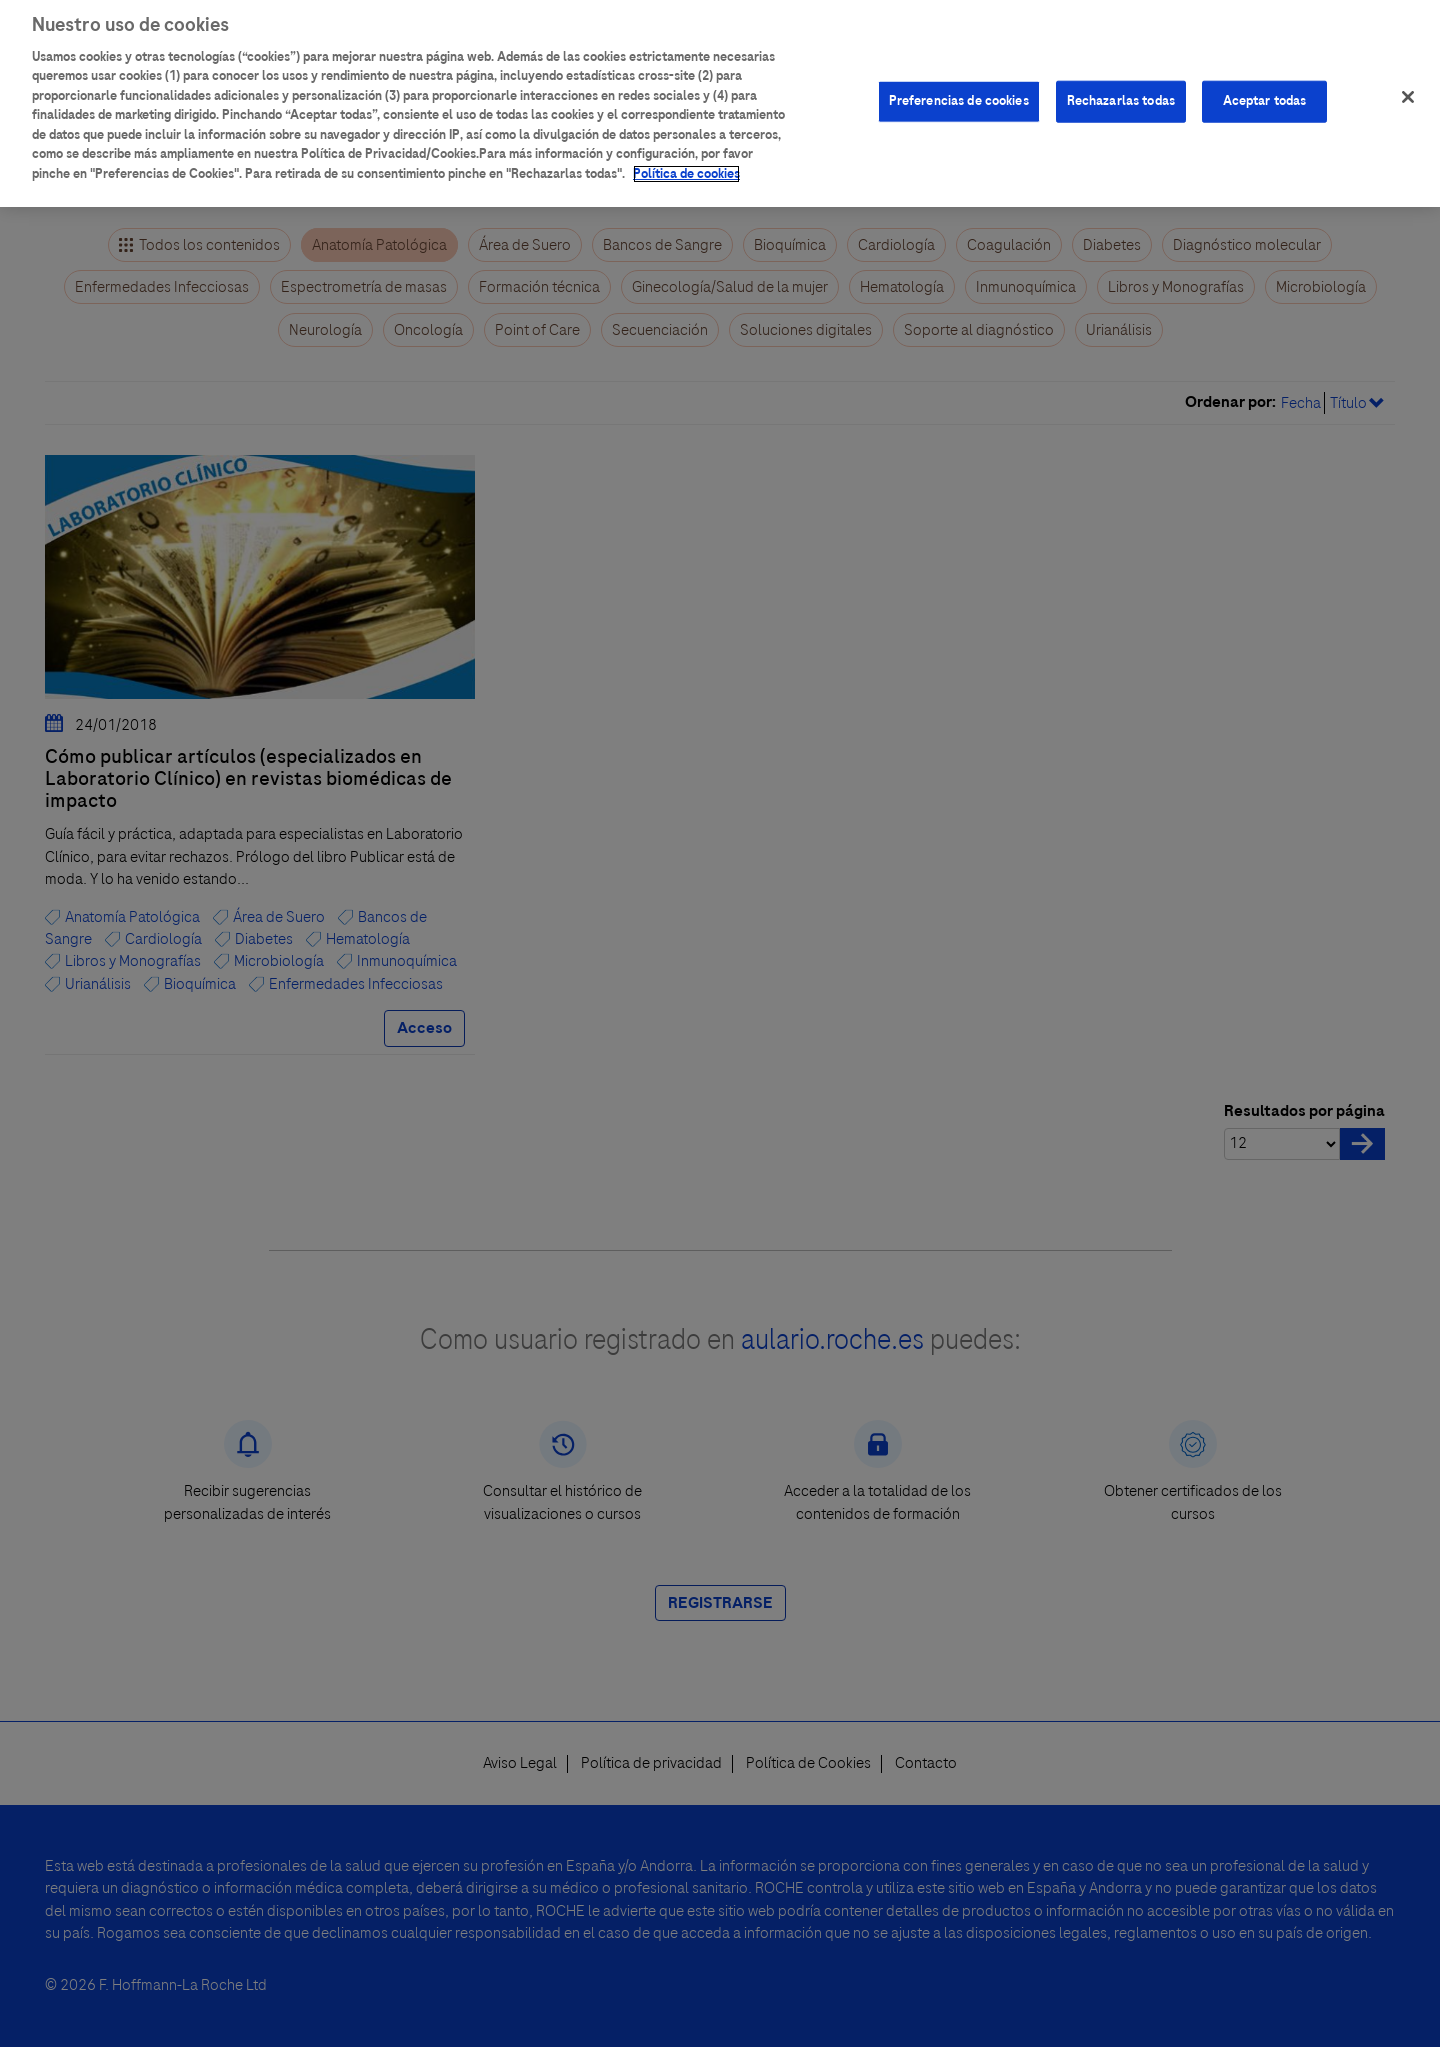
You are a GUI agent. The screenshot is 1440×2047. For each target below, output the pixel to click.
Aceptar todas (1265, 90)
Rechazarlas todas (1121, 90)
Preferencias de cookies (959, 90)
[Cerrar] (1408, 86)
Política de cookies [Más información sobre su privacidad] (686, 163)
